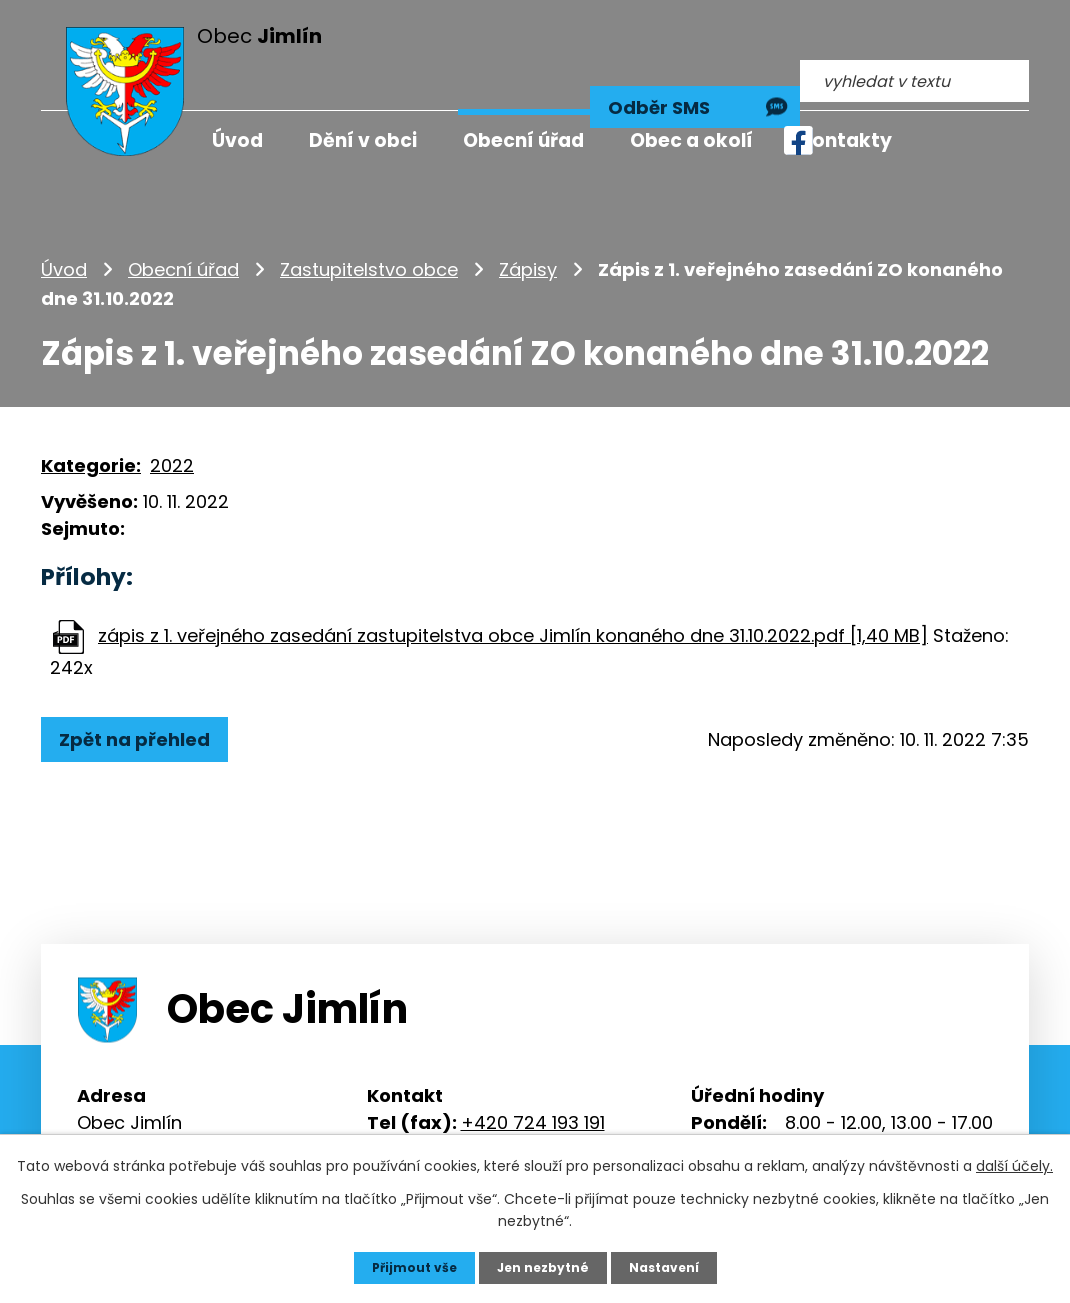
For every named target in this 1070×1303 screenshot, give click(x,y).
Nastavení (675, 1266)
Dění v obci (363, 140)
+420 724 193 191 (533, 1077)
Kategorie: (91, 420)
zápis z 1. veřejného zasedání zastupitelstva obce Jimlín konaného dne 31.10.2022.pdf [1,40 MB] (513, 589)
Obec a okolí (691, 140)
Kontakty (845, 140)
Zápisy (528, 224)
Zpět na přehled (143, 693)
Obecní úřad (183, 224)
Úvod (64, 224)
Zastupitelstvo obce (369, 224)
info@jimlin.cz (521, 1104)
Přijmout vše (402, 1266)
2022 (172, 420)
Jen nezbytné (542, 1266)
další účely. (1014, 1163)
